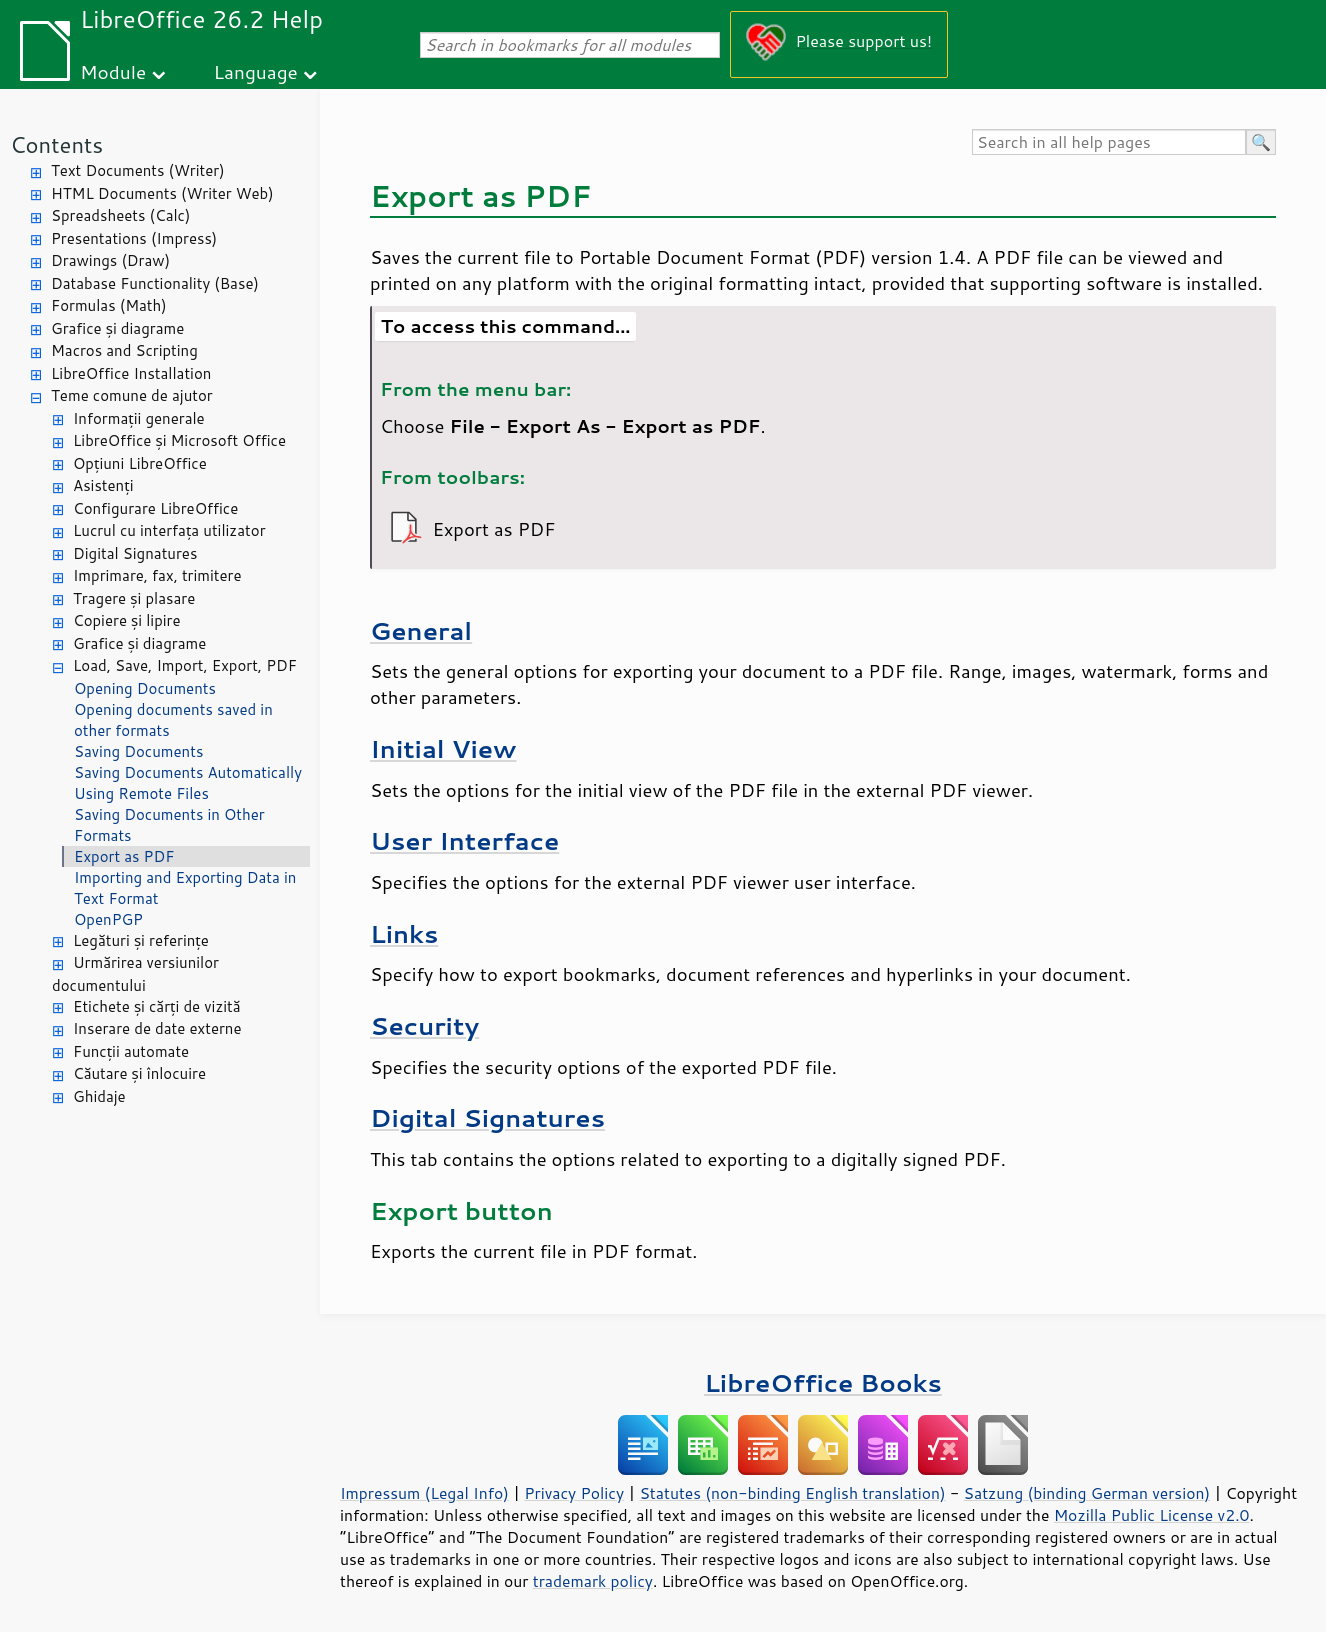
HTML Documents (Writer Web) (162, 193)
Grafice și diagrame (117, 328)
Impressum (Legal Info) (424, 1493)
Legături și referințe (141, 940)
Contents (56, 144)
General (421, 630)
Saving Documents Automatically (188, 772)
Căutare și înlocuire (139, 1073)
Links (404, 933)
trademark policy (593, 1581)
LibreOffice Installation (131, 373)
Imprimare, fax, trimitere (157, 575)
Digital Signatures (135, 553)
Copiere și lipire (127, 620)
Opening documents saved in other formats (173, 720)
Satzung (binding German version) (1087, 1493)
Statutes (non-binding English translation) (792, 1493)
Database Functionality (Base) (155, 283)
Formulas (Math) (109, 305)
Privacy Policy (574, 1493)
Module (113, 71)
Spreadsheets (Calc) (120, 215)
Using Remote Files (141, 793)
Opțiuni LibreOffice (140, 463)
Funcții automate (131, 1051)
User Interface (464, 840)
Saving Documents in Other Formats (169, 825)
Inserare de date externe (157, 1028)
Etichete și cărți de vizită (157, 1006)
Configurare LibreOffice (155, 508)
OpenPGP (108, 919)
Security (424, 1025)
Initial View (443, 748)
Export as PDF (124, 856)
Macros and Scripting (124, 350)
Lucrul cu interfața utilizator (169, 530)
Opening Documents (145, 688)
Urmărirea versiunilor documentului (135, 974)
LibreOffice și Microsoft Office (179, 440)
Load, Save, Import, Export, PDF (185, 665)
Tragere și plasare (134, 598)
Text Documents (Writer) (138, 170)
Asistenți (103, 485)
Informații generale (139, 418)
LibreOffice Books (823, 1382)
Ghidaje (99, 1096)
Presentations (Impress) (134, 238)
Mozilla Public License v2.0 (1152, 1515)
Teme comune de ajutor (132, 395)
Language (256, 71)
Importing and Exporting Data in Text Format (185, 888)
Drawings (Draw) (110, 260)
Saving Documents (138, 751)
